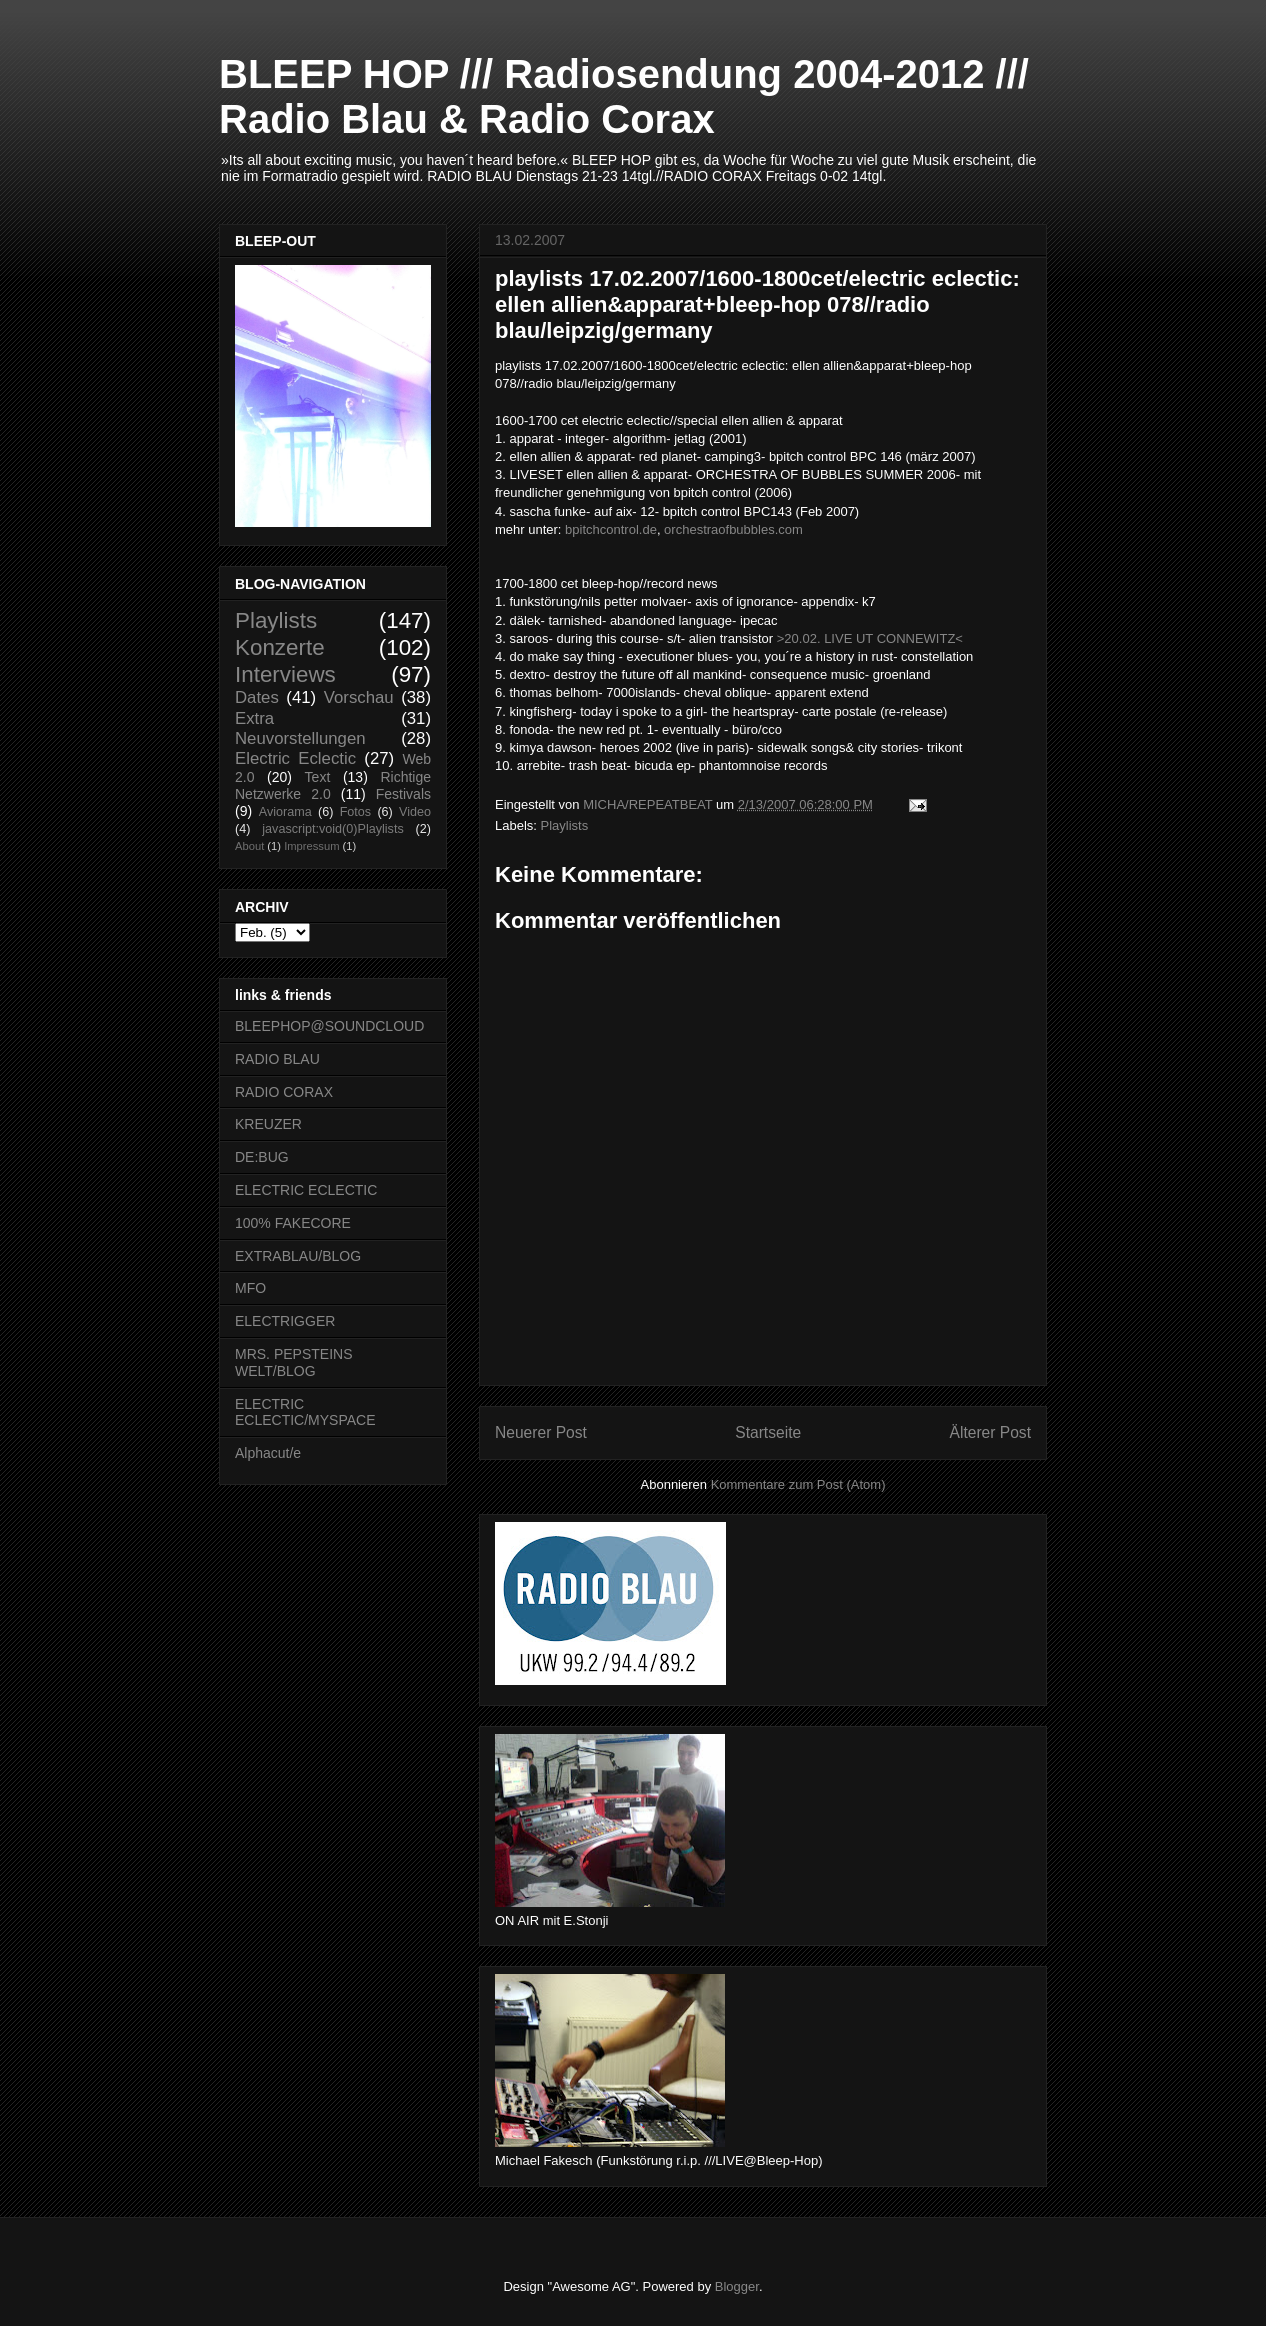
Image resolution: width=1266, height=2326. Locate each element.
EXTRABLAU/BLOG (298, 1256)
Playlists (565, 825)
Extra (254, 718)
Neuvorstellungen (300, 738)
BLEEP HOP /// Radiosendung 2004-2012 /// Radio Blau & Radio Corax (624, 96)
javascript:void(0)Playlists (332, 829)
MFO (250, 1288)
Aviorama (285, 812)
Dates (257, 697)
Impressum (311, 846)
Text (318, 777)
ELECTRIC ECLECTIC (306, 1190)
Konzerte (280, 647)
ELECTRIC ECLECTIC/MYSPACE (305, 1412)
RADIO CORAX (284, 1092)
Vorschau (359, 697)
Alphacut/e (268, 1453)
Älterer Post (990, 1432)
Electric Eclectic (295, 758)
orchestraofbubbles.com (733, 529)
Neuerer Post (541, 1432)
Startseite (768, 1432)
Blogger (737, 2286)
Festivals (403, 794)
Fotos (356, 812)
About (249, 846)
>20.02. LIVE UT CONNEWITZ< (870, 638)
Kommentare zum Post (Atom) (798, 1484)
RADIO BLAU (277, 1059)
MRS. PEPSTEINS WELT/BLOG (293, 1362)
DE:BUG (262, 1157)
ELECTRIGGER (285, 1321)
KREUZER (268, 1124)
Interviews (285, 674)
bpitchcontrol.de (611, 529)
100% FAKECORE (293, 1223)
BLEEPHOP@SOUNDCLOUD (329, 1026)
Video (415, 812)
